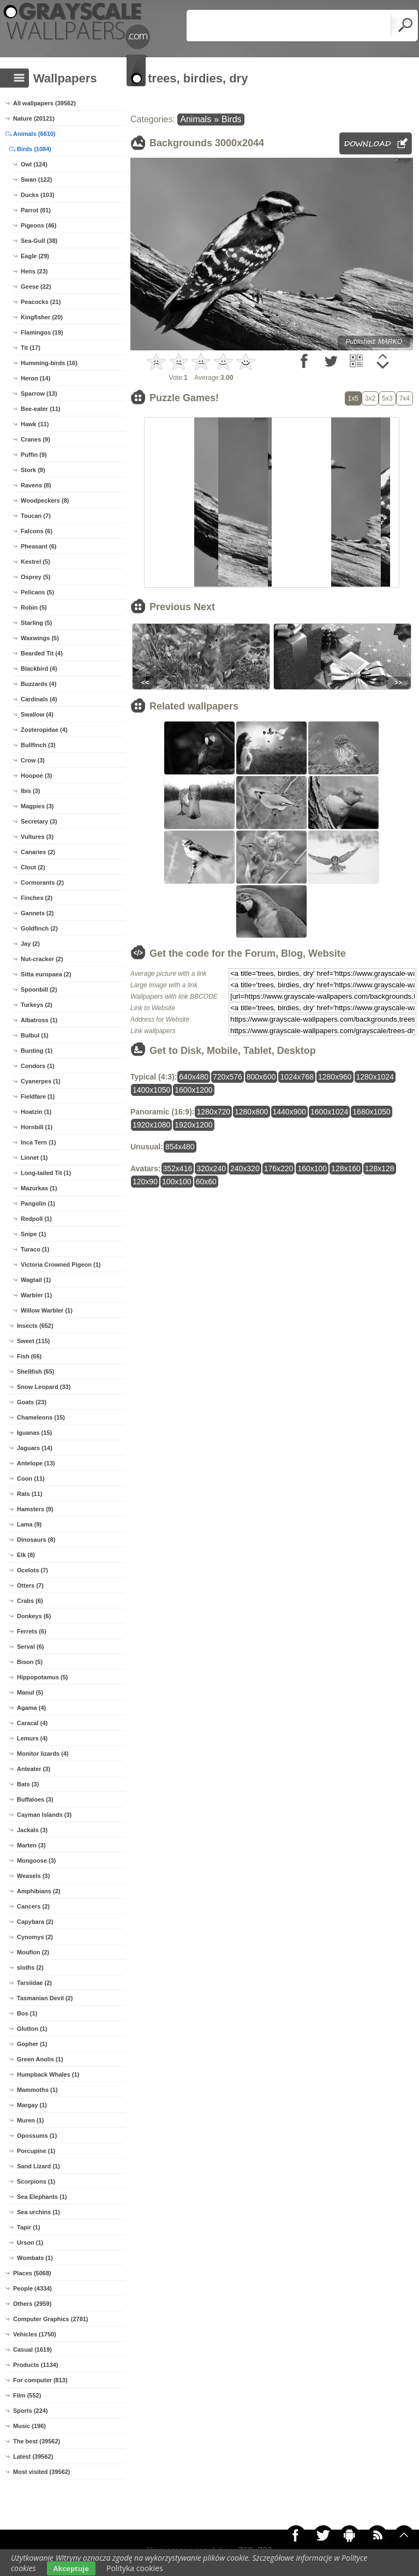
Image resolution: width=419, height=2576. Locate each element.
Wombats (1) (35, 2258)
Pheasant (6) (38, 546)
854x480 (180, 1146)
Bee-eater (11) (41, 409)
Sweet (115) (33, 1341)
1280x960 (335, 1076)
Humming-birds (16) (49, 363)
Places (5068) (32, 2273)
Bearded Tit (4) (42, 653)
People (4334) (32, 2288)
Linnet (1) (34, 1157)
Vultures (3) (37, 836)
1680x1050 (371, 1111)
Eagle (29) (35, 256)
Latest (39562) (33, 2456)
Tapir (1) (28, 2227)
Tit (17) (30, 347)
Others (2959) (32, 2303)
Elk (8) (26, 1555)
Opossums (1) (37, 2135)
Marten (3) (31, 1845)
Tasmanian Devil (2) (45, 1998)
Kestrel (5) (35, 561)
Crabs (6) (30, 1600)
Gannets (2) (37, 913)
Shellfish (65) (35, 1371)
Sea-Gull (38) (39, 240)
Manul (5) (30, 1692)
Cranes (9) (35, 439)
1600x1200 (193, 1090)
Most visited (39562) (41, 2471)
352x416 (178, 1168)
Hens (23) (34, 271)
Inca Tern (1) (38, 1142)
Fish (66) (29, 1356)
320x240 (211, 1168)
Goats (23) (31, 1402)
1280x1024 (375, 1076)
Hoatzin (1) (36, 1111)
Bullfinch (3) (38, 745)
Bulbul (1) (35, 1035)
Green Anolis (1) (40, 2059)
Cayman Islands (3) (44, 1814)
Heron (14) (35, 378)
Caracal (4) (32, 1723)
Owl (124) (34, 164)
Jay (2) (30, 943)
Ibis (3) (30, 791)
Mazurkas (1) (39, 1188)
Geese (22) (36, 286)
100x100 (176, 1181)
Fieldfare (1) (38, 1096)
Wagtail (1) (36, 1280)
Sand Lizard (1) (38, 2166)
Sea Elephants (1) (42, 2196)
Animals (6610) (34, 133)
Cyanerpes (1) (41, 1081)
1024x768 (297, 1076)
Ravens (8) (36, 485)
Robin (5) (34, 607)
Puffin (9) (34, 454)
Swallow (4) (37, 714)
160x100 (312, 1168)
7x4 (404, 398)
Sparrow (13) (39, 393)
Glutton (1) (32, 2028)
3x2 (370, 398)
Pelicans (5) (37, 592)
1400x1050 (151, 1090)
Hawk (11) (35, 424)
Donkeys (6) (34, 1616)
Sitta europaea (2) (46, 974)
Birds (231, 119)
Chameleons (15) (41, 1417)
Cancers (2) (33, 1906)
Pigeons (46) (38, 225)
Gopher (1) (32, 2044)
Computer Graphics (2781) (50, 2319)
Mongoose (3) (36, 1860)
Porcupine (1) (36, 2151)
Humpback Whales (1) (48, 2074)
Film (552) (27, 2395)
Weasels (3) (33, 1876)
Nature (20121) (34, 118)
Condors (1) (38, 1066)
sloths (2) (30, 1967)
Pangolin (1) (38, 1203)
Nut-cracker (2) (42, 959)
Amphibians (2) (38, 1891)
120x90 (145, 1181)
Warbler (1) (36, 1295)
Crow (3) (33, 760)
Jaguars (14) (34, 1448)
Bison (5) (30, 1662)
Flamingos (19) (42, 332)
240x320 (245, 1168)
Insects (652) (35, 1325)
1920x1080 (151, 1124)
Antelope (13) (36, 1463)
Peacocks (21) (41, 302)
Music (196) (29, 2426)
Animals (195, 119)
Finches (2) (36, 898)
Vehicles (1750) (34, 2334)
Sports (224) (30, 2410)
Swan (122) (36, 179)
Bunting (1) (36, 1050)
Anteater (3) (33, 1769)
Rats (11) (29, 1493)
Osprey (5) (35, 577)
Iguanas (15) (34, 1432)
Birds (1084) (34, 149)
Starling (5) (36, 622)
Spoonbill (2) (39, 989)
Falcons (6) (36, 531)
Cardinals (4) (39, 699)
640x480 (193, 1076)
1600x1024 (329, 1111)
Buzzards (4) (38, 684)
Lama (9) (29, 1524)
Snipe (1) (33, 1234)
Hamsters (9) (35, 1509)
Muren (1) (30, 2120)
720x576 (227, 1076)
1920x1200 (193, 1124)
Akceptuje (71, 2568)
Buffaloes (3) (35, 1799)
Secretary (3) (39, 821)
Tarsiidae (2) (34, 1982)
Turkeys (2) (36, 1004)
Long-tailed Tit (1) (46, 1173)
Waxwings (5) (40, 638)
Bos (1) (27, 2013)
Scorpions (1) (36, 2181)
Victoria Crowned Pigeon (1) (61, 1264)
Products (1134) (35, 2365)
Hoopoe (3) (36, 775)
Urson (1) (30, 2242)
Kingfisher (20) (42, 317)
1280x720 (213, 1111)
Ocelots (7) (32, 1570)
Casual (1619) (32, 2349)
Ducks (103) (38, 195)
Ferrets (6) (31, 1631)
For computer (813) (40, 2380)
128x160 (346, 1168)
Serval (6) (30, 1646)
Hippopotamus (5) (42, 1677)
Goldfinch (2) (39, 928)
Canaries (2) (38, 852)
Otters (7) (30, 1585)
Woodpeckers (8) (45, 500)
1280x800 (251, 1111)
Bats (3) (28, 1784)
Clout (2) (33, 867)
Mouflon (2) (33, 1952)
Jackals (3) (32, 1830)
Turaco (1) (35, 1249)
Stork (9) (33, 470)
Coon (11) (31, 1478)
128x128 (379, 1168)
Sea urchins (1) (38, 2212)
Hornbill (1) (36, 1127)
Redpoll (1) (36, 1218)
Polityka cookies (134, 2568)
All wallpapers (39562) (44, 103)
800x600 (261, 1076)
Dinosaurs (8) (36, 1539)
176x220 (279, 1168)
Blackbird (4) (39, 668)
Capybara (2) (35, 1921)
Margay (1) (32, 2105)
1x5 (353, 398)
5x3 (387, 398)
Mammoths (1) (37, 2089)
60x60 (206, 1181)
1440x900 (290, 1111)
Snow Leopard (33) (43, 1387)
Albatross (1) (39, 1020)
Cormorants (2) (42, 882)
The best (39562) (36, 2441)
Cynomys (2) (35, 1937)
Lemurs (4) (32, 1738)
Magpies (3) (37, 806)
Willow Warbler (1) (47, 1310)
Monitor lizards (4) (43, 1753)
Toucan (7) (36, 515)
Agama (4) (31, 1707)
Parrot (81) (36, 210)
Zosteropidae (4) (44, 729)
